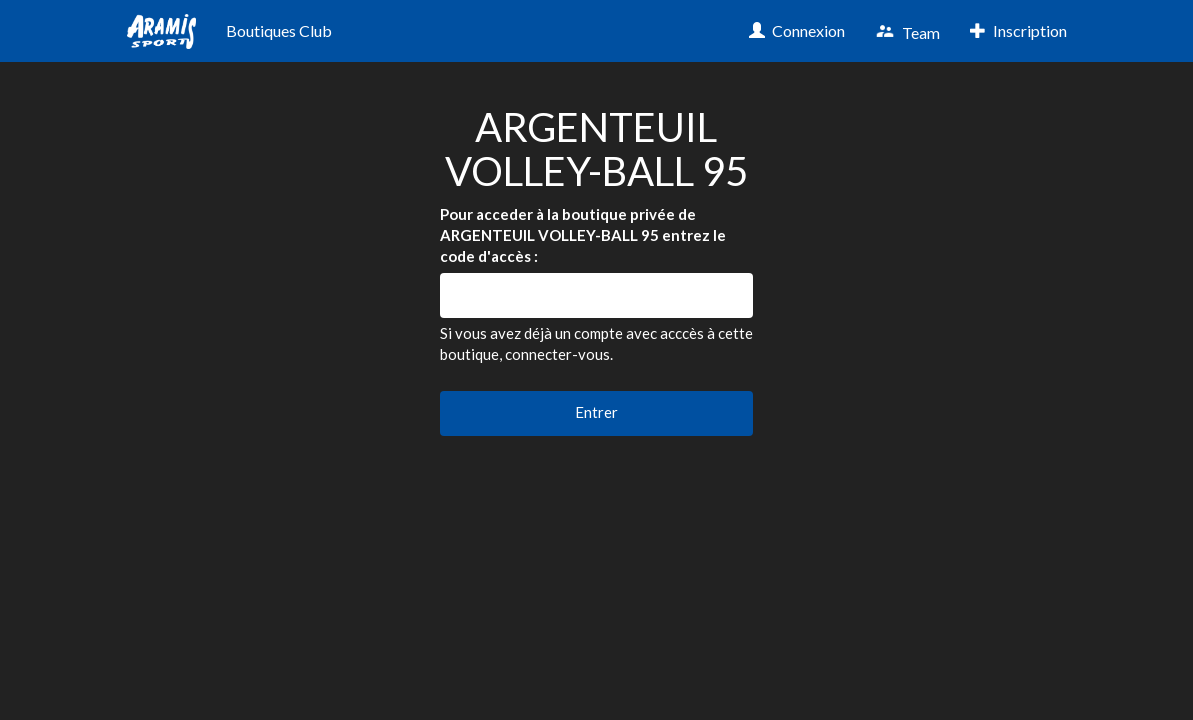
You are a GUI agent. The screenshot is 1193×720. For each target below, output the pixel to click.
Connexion (797, 30)
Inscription (1018, 30)
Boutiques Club (279, 30)
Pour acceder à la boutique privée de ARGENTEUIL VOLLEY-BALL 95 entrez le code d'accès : (583, 235)
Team (907, 31)
